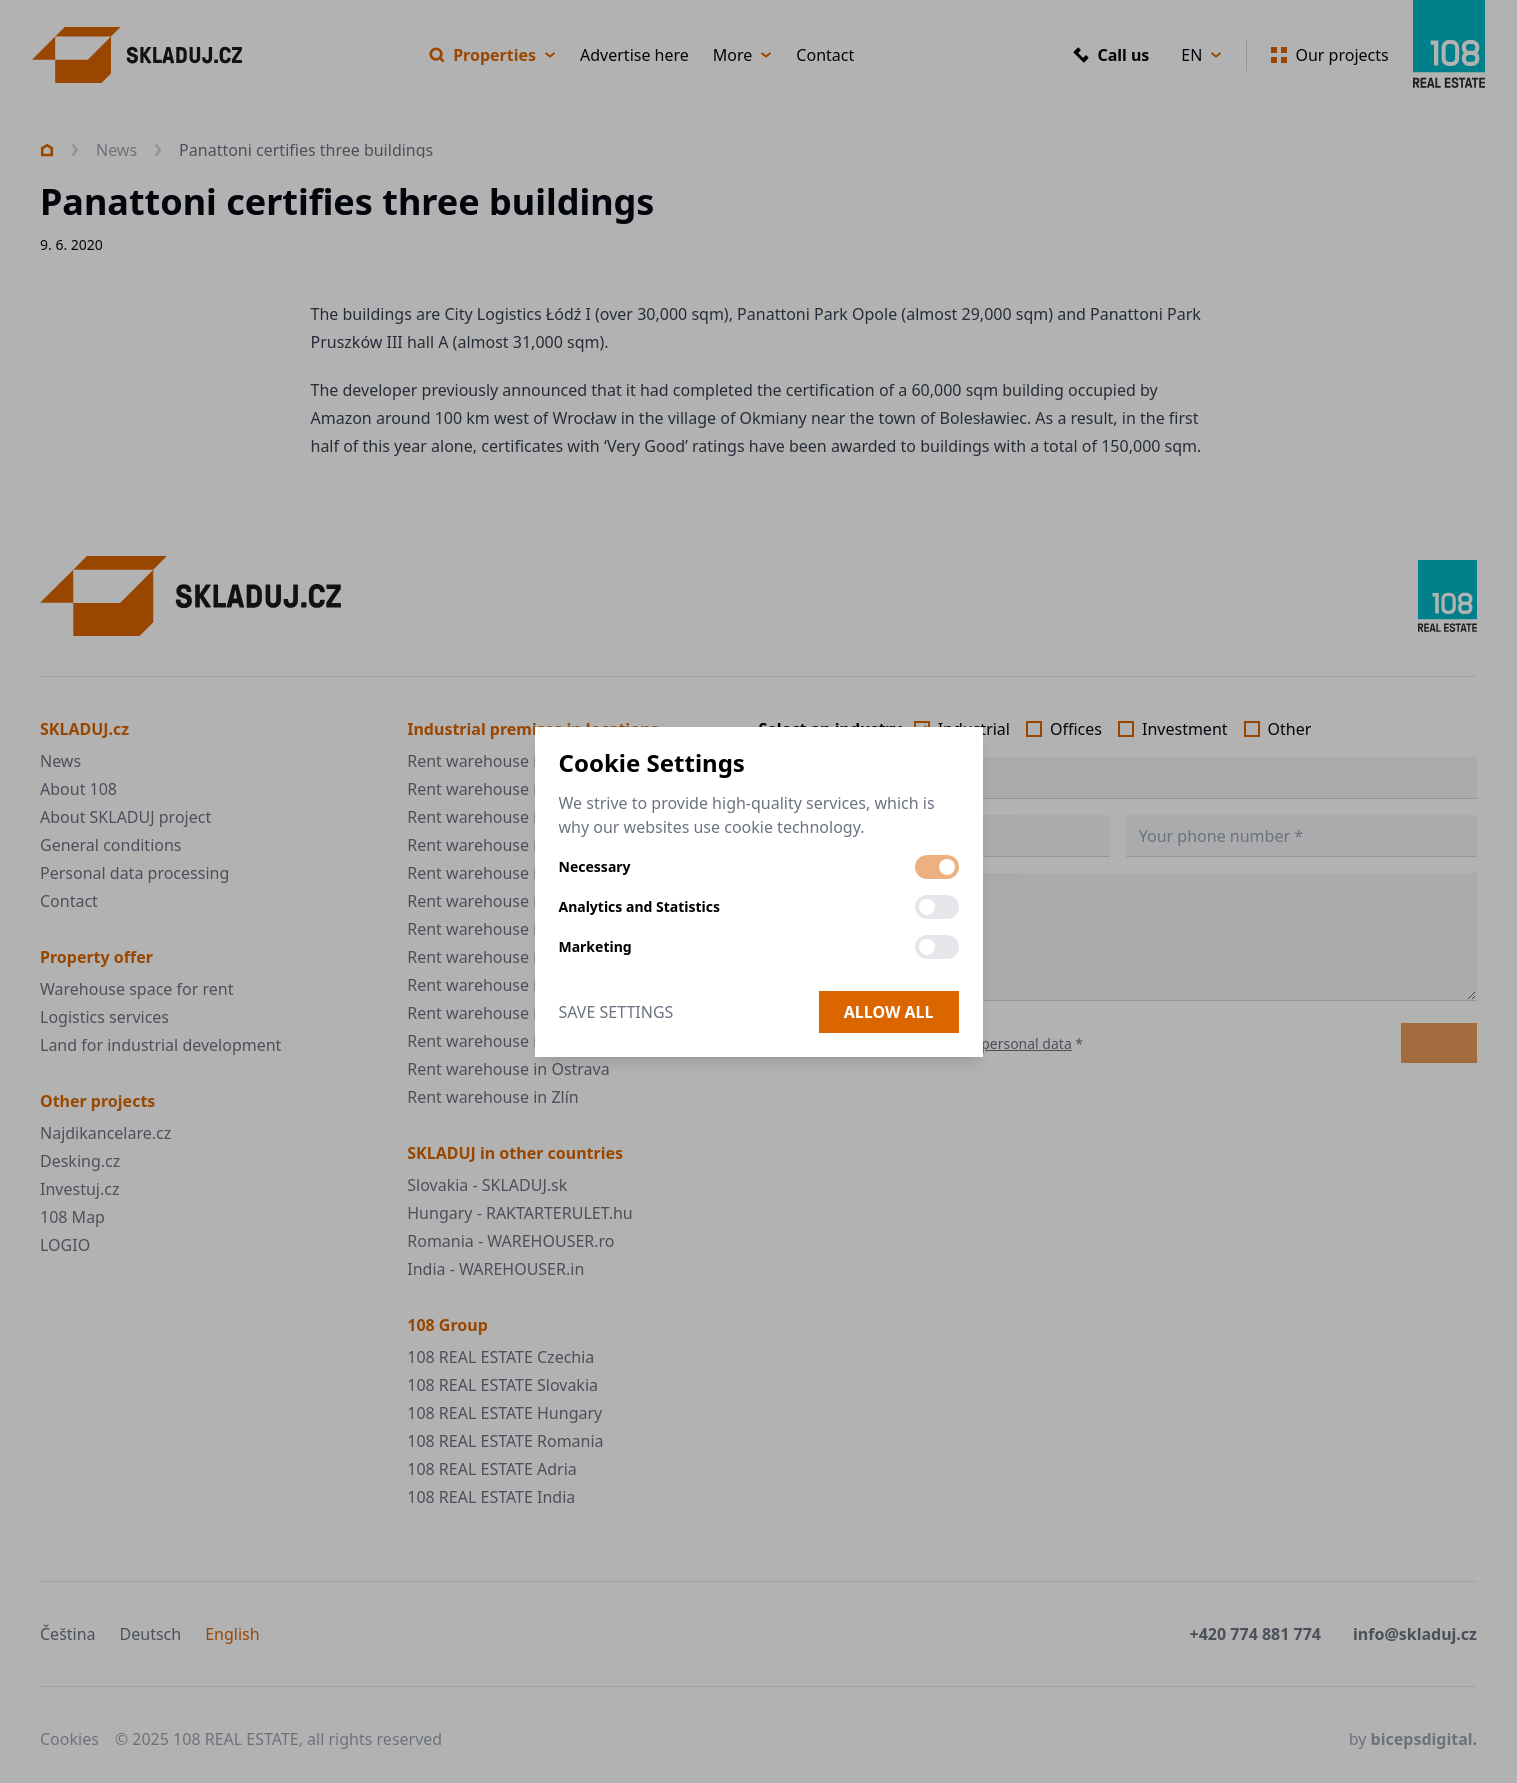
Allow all (889, 1012)
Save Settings (616, 1012)
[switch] (937, 867)
